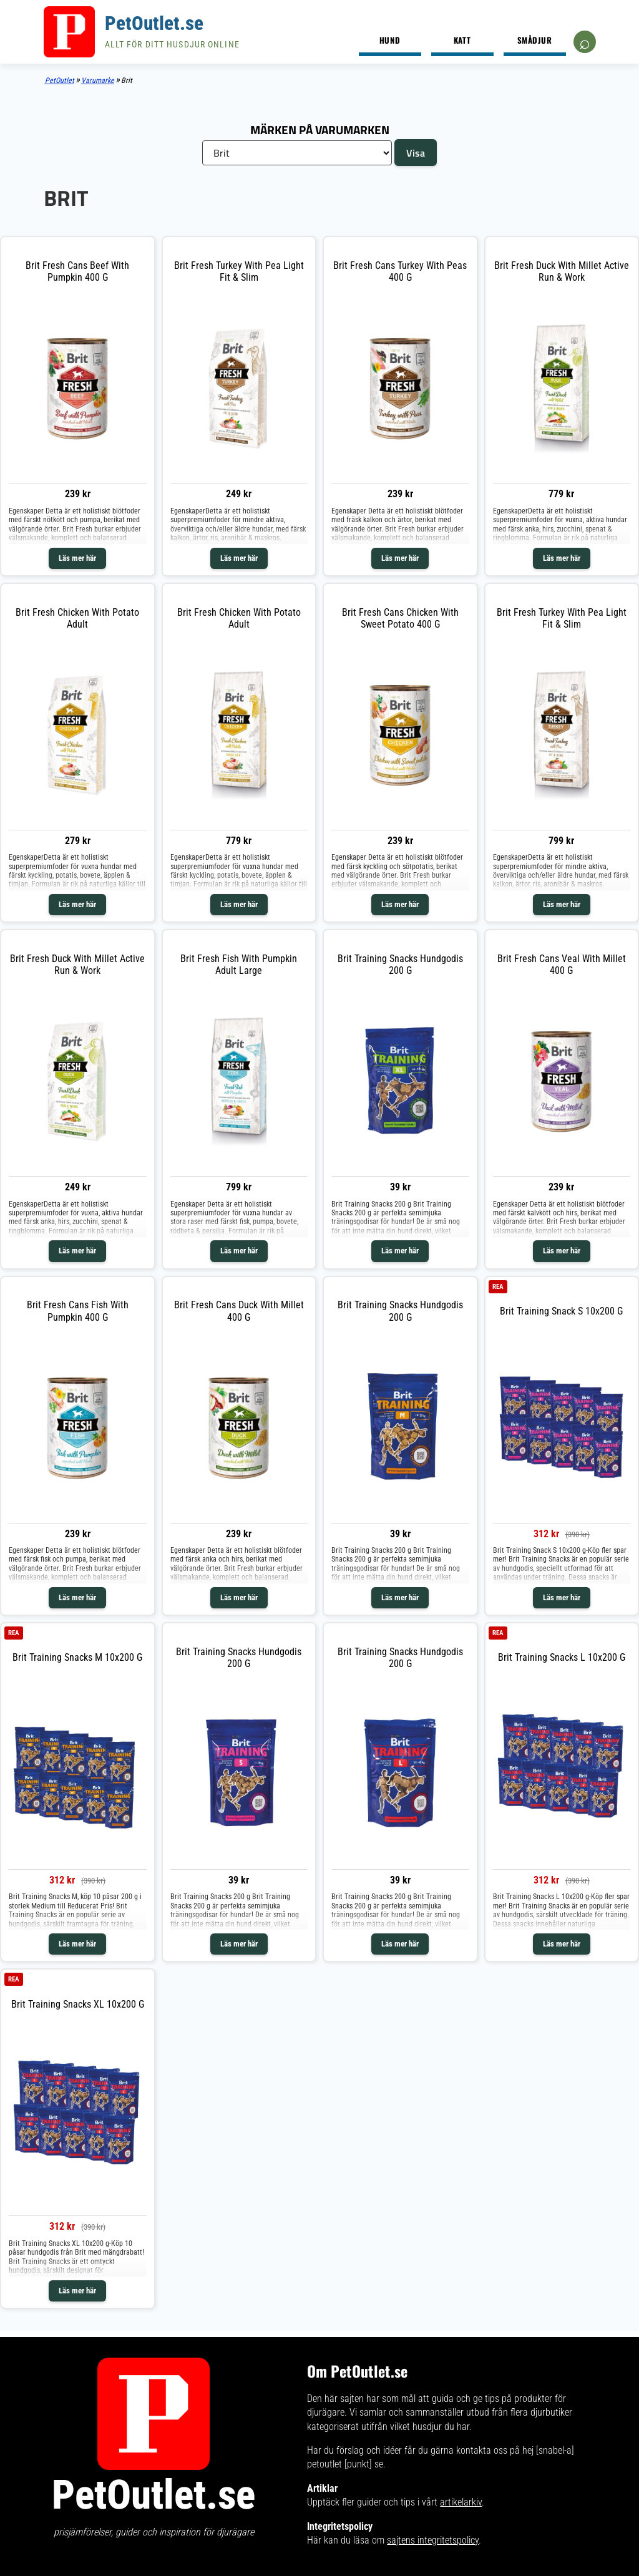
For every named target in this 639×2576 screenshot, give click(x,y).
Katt (462, 40)
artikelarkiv (461, 2502)
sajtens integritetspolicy (433, 2540)
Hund (389, 40)
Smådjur (534, 40)
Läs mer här (77, 558)
